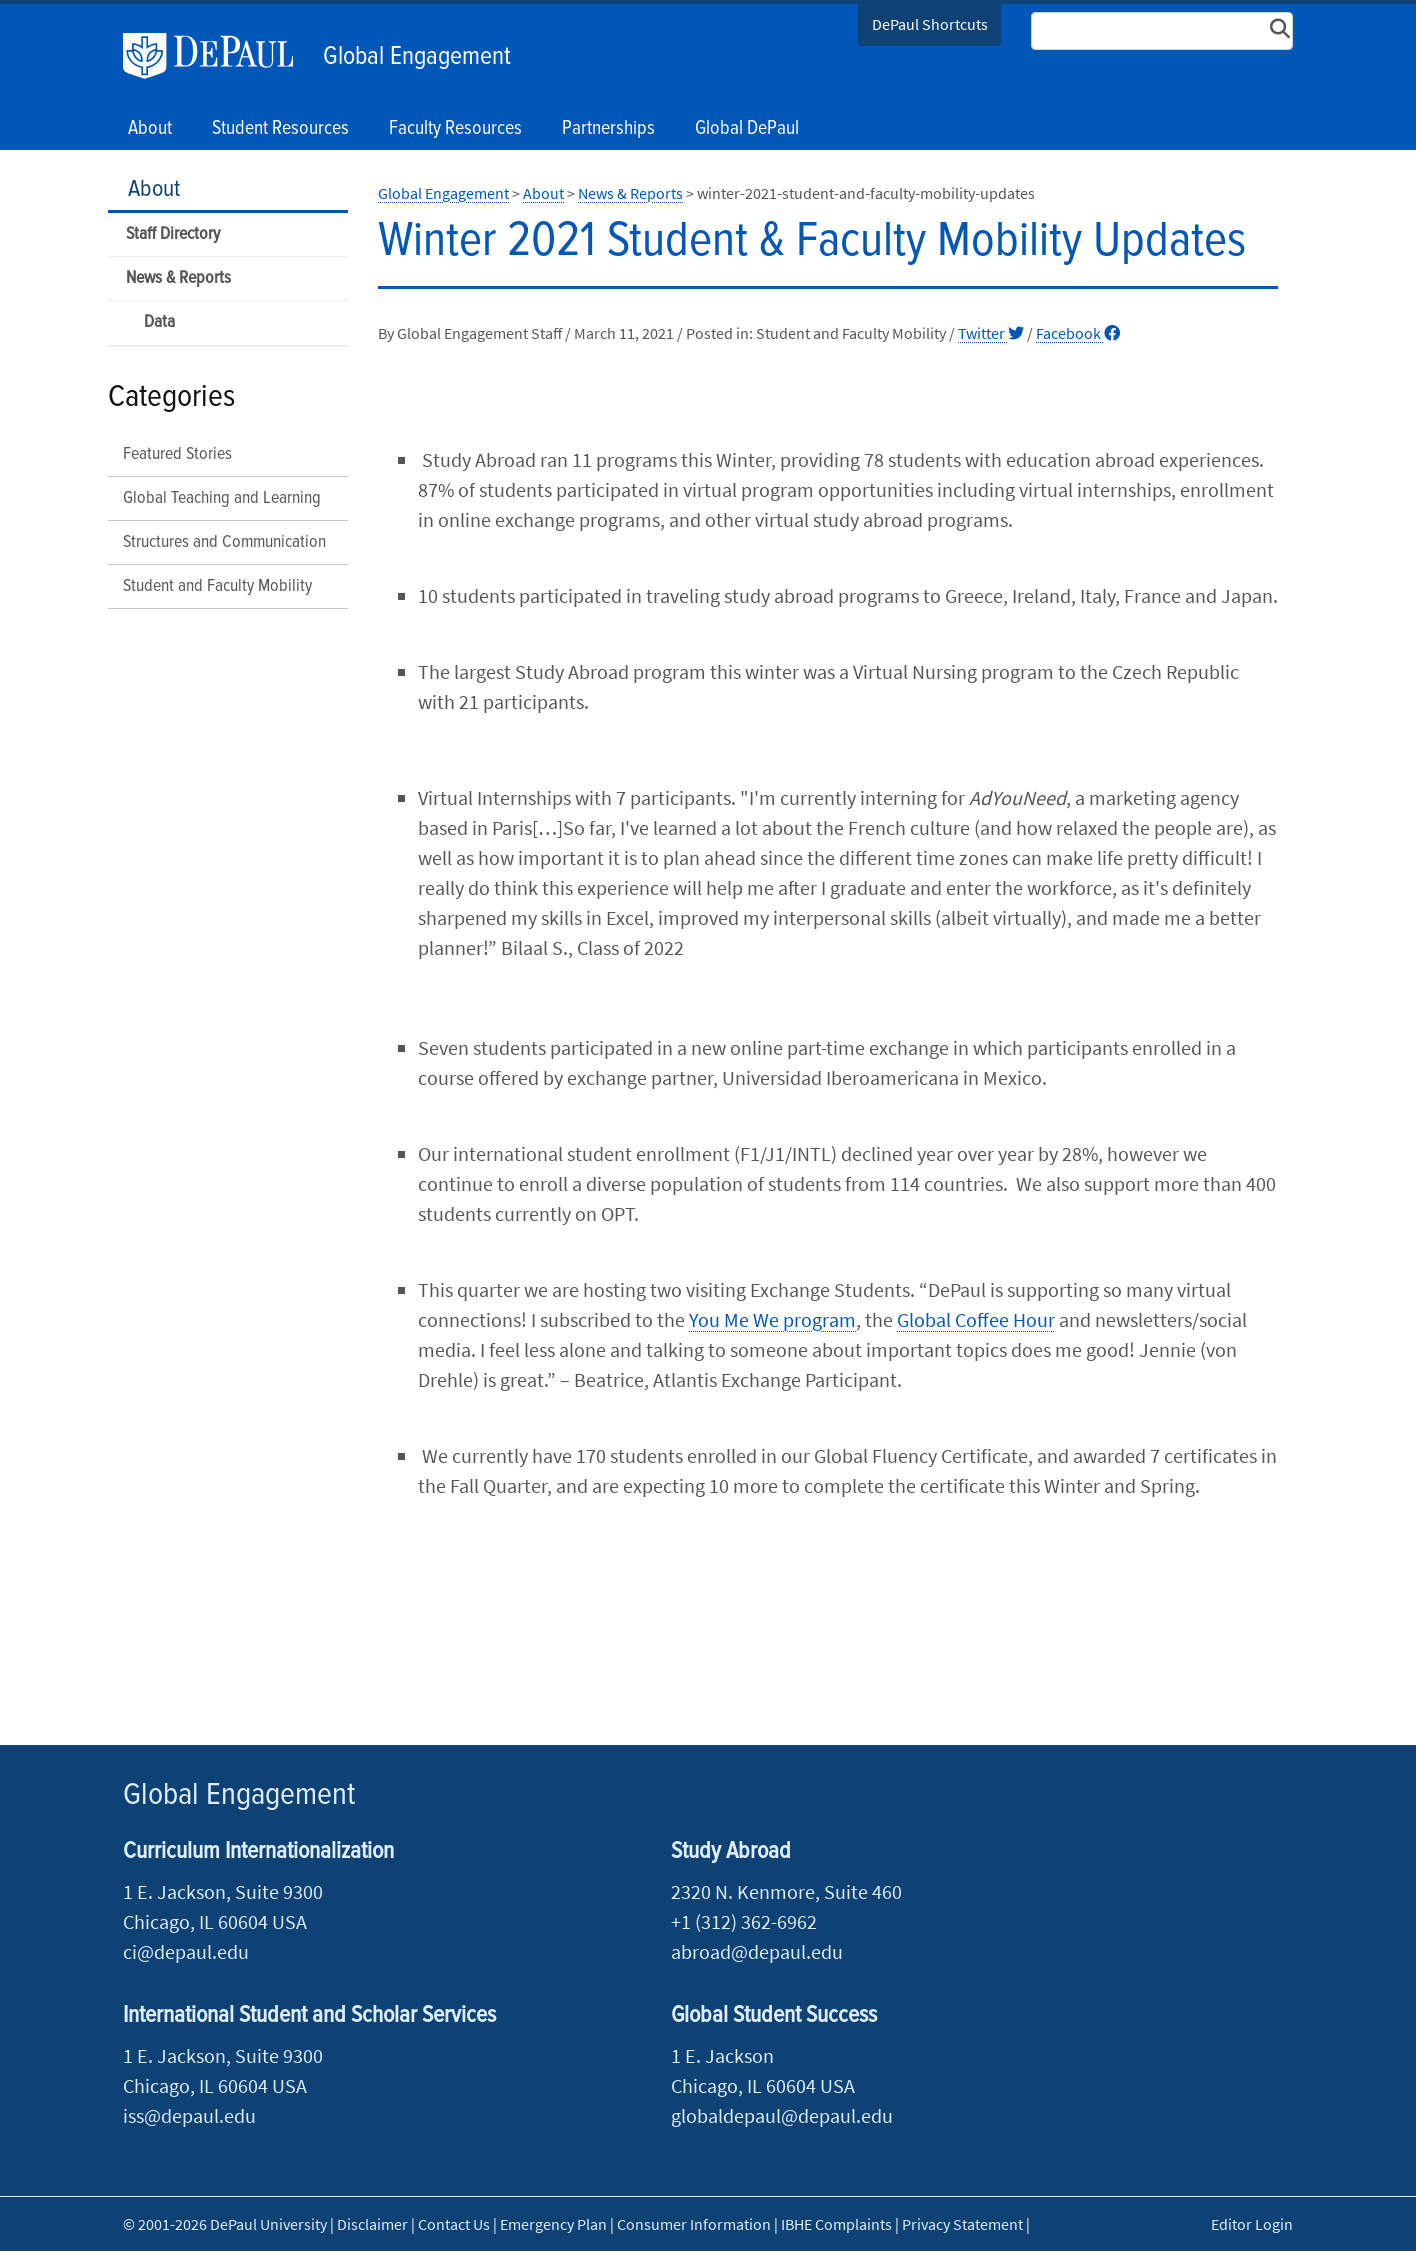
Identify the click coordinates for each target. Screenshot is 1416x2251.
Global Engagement (417, 57)
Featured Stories (177, 454)
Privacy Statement (962, 2224)
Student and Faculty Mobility (217, 586)
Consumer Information (694, 2224)
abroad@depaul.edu (757, 1951)
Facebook (1078, 333)
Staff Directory (173, 234)
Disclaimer (372, 2224)
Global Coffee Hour (976, 1319)
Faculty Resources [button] (455, 129)
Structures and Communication (224, 542)
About (154, 189)
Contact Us (454, 2224)
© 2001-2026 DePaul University (225, 2224)
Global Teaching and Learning (222, 498)
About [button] (150, 129)
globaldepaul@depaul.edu (782, 2115)
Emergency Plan (553, 2224)
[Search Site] (1162, 31)
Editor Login (1252, 2224)
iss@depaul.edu (189, 2115)
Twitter (991, 333)
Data (159, 322)
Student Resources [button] (280, 129)
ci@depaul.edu (186, 1951)
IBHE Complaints (836, 2224)
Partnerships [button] (608, 129)
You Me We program (772, 1319)
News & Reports (178, 278)
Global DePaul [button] (747, 129)
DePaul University (218, 56)
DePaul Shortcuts (930, 24)
